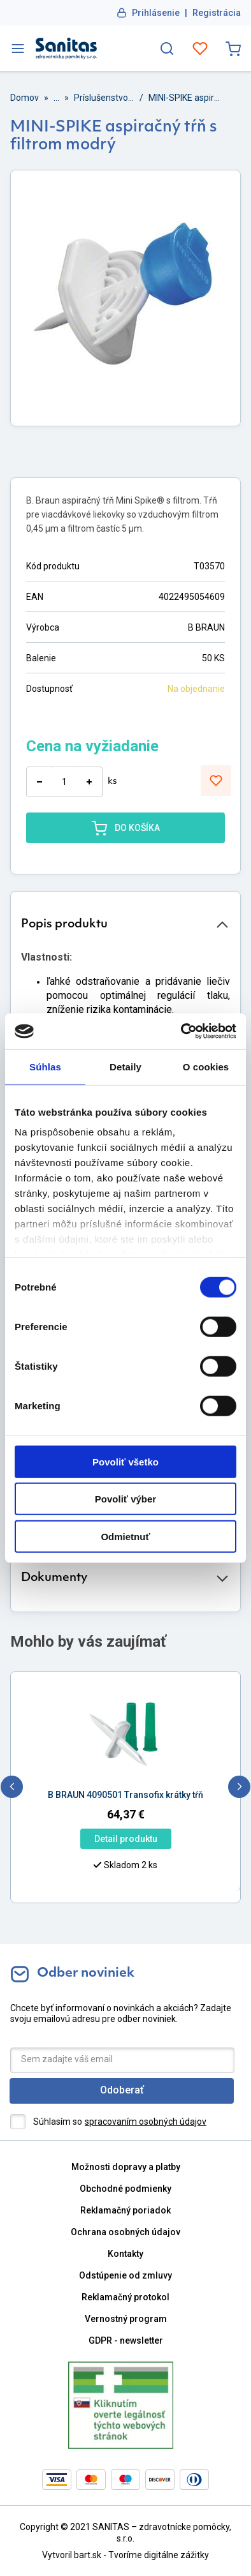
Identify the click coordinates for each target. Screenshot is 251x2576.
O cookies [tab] (206, 1066)
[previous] (12, 1787)
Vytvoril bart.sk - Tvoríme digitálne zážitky (125, 2555)
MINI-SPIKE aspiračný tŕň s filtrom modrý (185, 98)
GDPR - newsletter (126, 2340)
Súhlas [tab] (45, 1066)
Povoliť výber (125, 1499)
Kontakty (125, 2254)
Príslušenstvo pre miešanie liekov (104, 98)
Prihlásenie (156, 13)
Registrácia (216, 13)
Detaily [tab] (125, 1066)
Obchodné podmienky (125, 2188)
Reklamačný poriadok (125, 2210)
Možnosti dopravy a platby (125, 2167)
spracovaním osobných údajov (145, 2121)
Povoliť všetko (125, 1461)
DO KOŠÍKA (126, 827)
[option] (125, 1756)
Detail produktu (125, 1839)
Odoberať (122, 2090)
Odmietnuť (125, 1536)
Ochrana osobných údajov (125, 2232)
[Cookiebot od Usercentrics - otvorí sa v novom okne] (181, 1031)
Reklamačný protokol (125, 2297)
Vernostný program (126, 2319)
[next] (239, 1787)
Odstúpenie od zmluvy (125, 2275)
